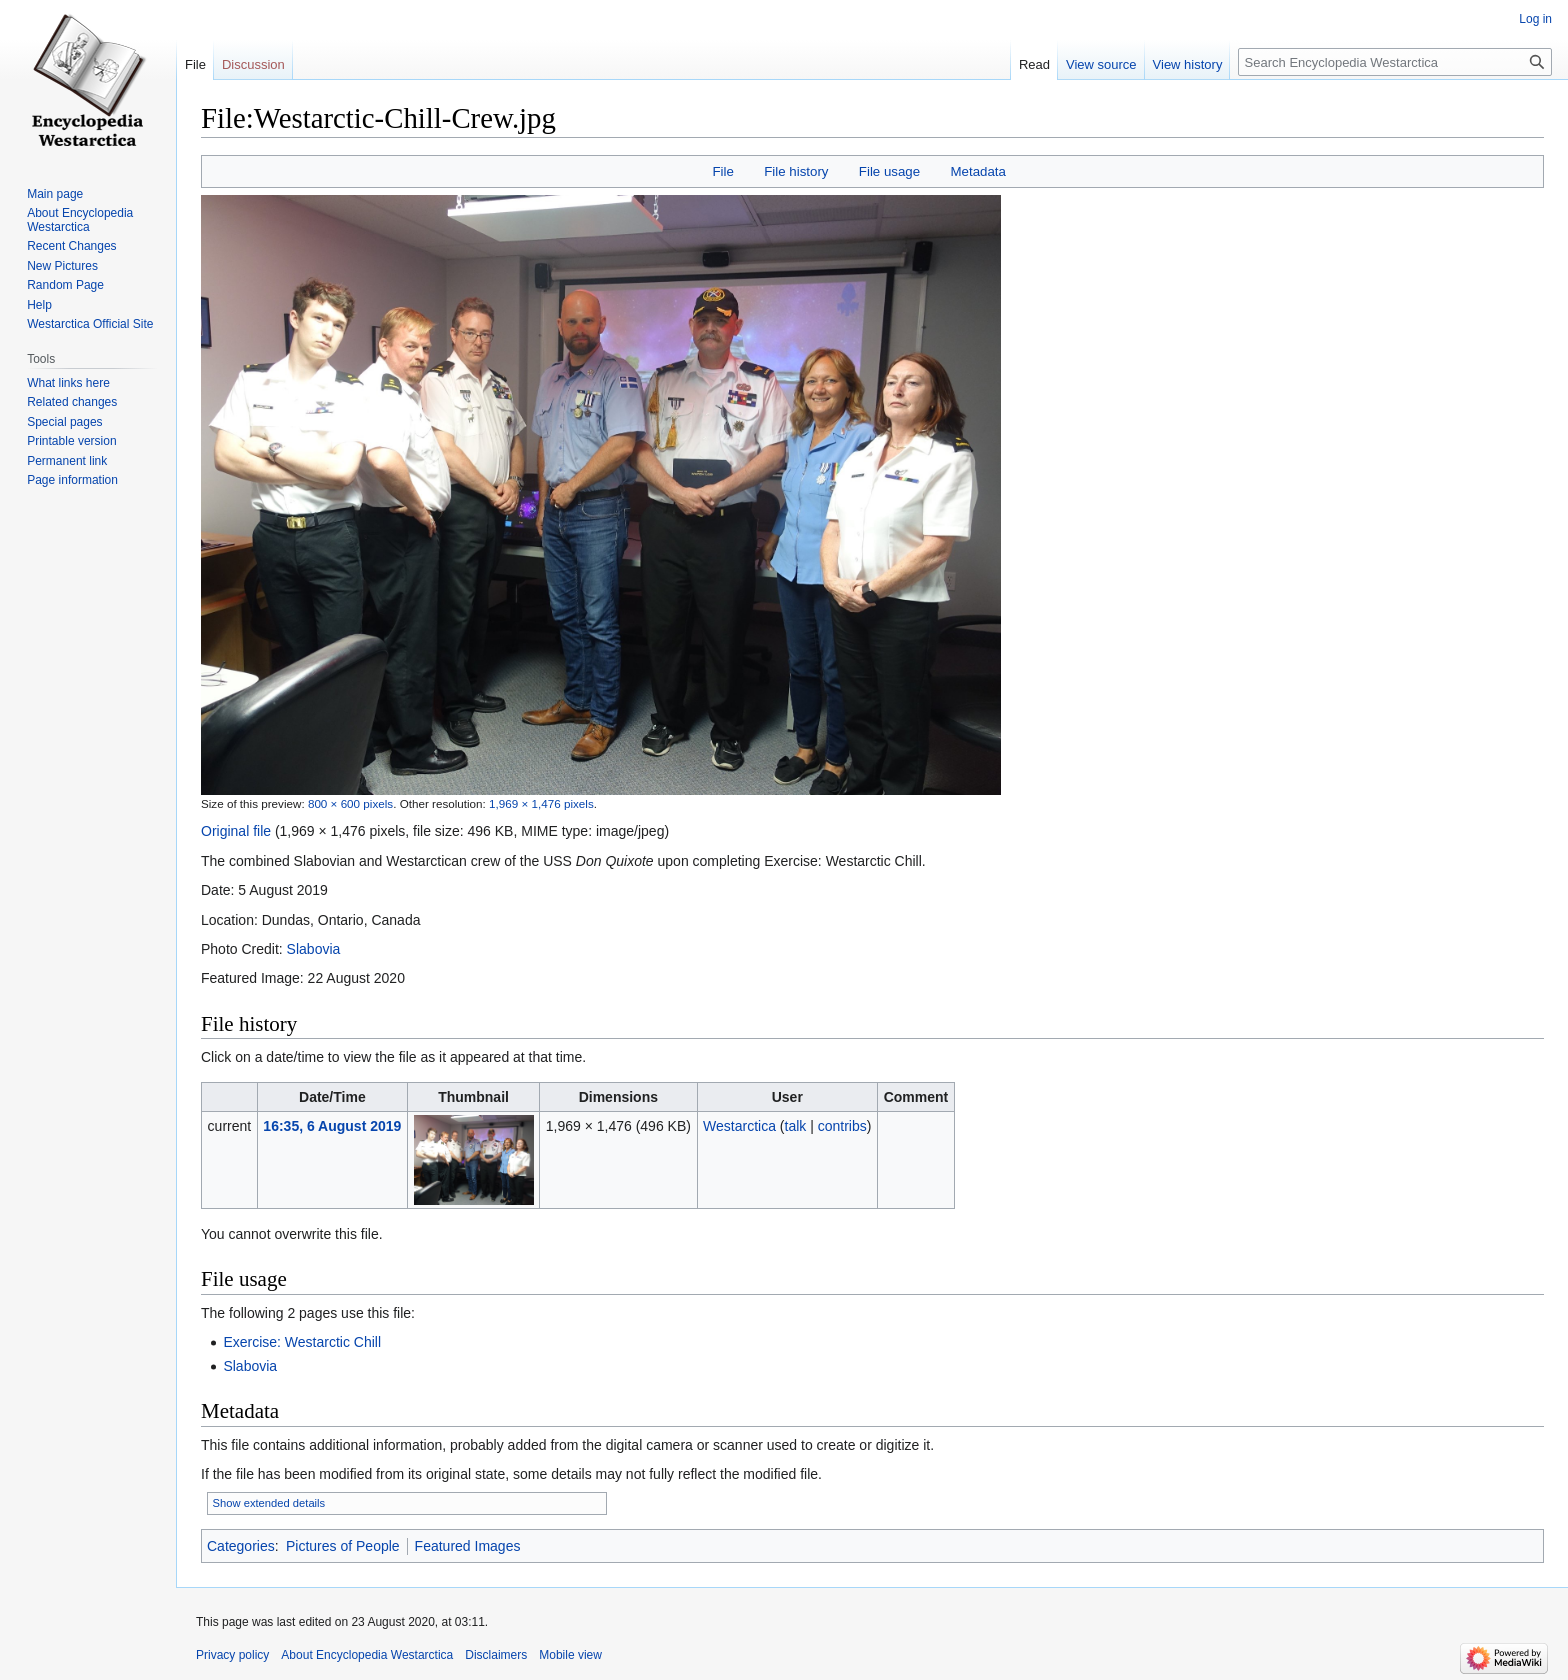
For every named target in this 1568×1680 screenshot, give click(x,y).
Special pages (64, 422)
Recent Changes (71, 246)
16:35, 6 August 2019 (332, 1126)
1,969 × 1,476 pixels (541, 803)
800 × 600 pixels (350, 803)
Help (39, 305)
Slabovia (314, 949)
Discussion (253, 64)
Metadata (977, 171)
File (722, 171)
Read (1034, 64)
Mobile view (570, 1655)
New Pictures (62, 266)
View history (1188, 64)
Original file (236, 831)
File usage (889, 171)
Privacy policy (232, 1655)
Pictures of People (343, 1546)
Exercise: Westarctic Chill (302, 1342)
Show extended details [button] (269, 1503)
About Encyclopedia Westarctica (80, 220)
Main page (55, 194)
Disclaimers (496, 1655)
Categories (241, 1546)
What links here (68, 383)
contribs (842, 1126)
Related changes (72, 402)
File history (796, 171)
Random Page (65, 285)
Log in (1535, 19)
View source (1101, 64)
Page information (72, 480)
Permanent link (67, 461)
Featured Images (468, 1546)
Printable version (71, 441)
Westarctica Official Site (90, 324)
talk (796, 1126)
